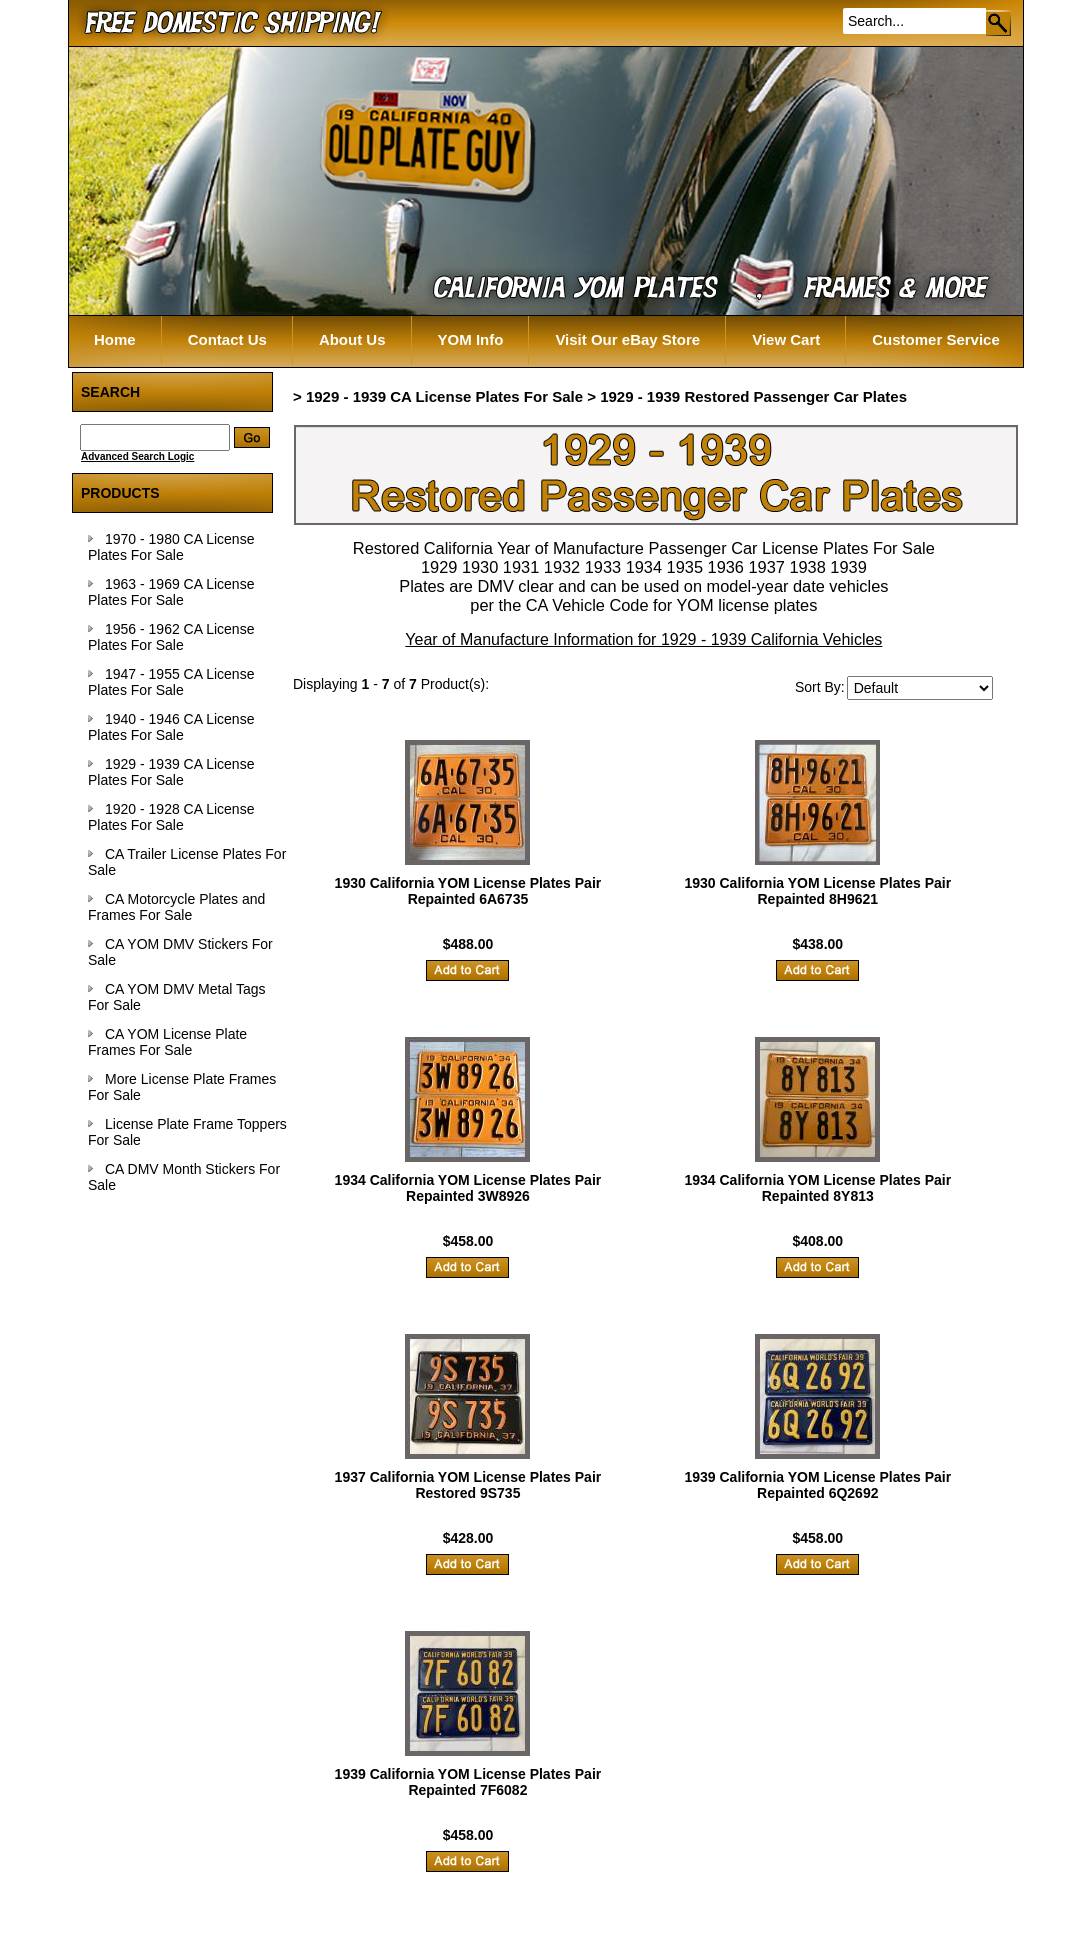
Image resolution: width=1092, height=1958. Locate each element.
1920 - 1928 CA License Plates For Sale (171, 817)
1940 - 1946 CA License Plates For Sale (171, 727)
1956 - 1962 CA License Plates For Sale (171, 637)
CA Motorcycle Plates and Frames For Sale (176, 907)
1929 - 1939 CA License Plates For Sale (171, 772)
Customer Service (936, 339)
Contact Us (227, 339)
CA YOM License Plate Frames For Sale (167, 1042)
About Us (352, 339)
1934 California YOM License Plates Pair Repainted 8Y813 (817, 1188)
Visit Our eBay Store (627, 339)
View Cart (786, 339)
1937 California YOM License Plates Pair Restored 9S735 (468, 1485)
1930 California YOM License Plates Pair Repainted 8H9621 (817, 891)
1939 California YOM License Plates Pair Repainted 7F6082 (468, 1782)
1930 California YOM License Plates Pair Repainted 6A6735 (468, 891)
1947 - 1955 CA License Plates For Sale (171, 682)
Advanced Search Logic (137, 456)
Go (999, 23)
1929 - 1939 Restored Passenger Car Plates (753, 396)
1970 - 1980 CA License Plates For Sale (171, 547)
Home (115, 339)
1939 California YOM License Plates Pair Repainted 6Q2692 (817, 1485)
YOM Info (471, 339)
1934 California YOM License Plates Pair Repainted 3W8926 (468, 1188)
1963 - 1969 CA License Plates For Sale (171, 592)
